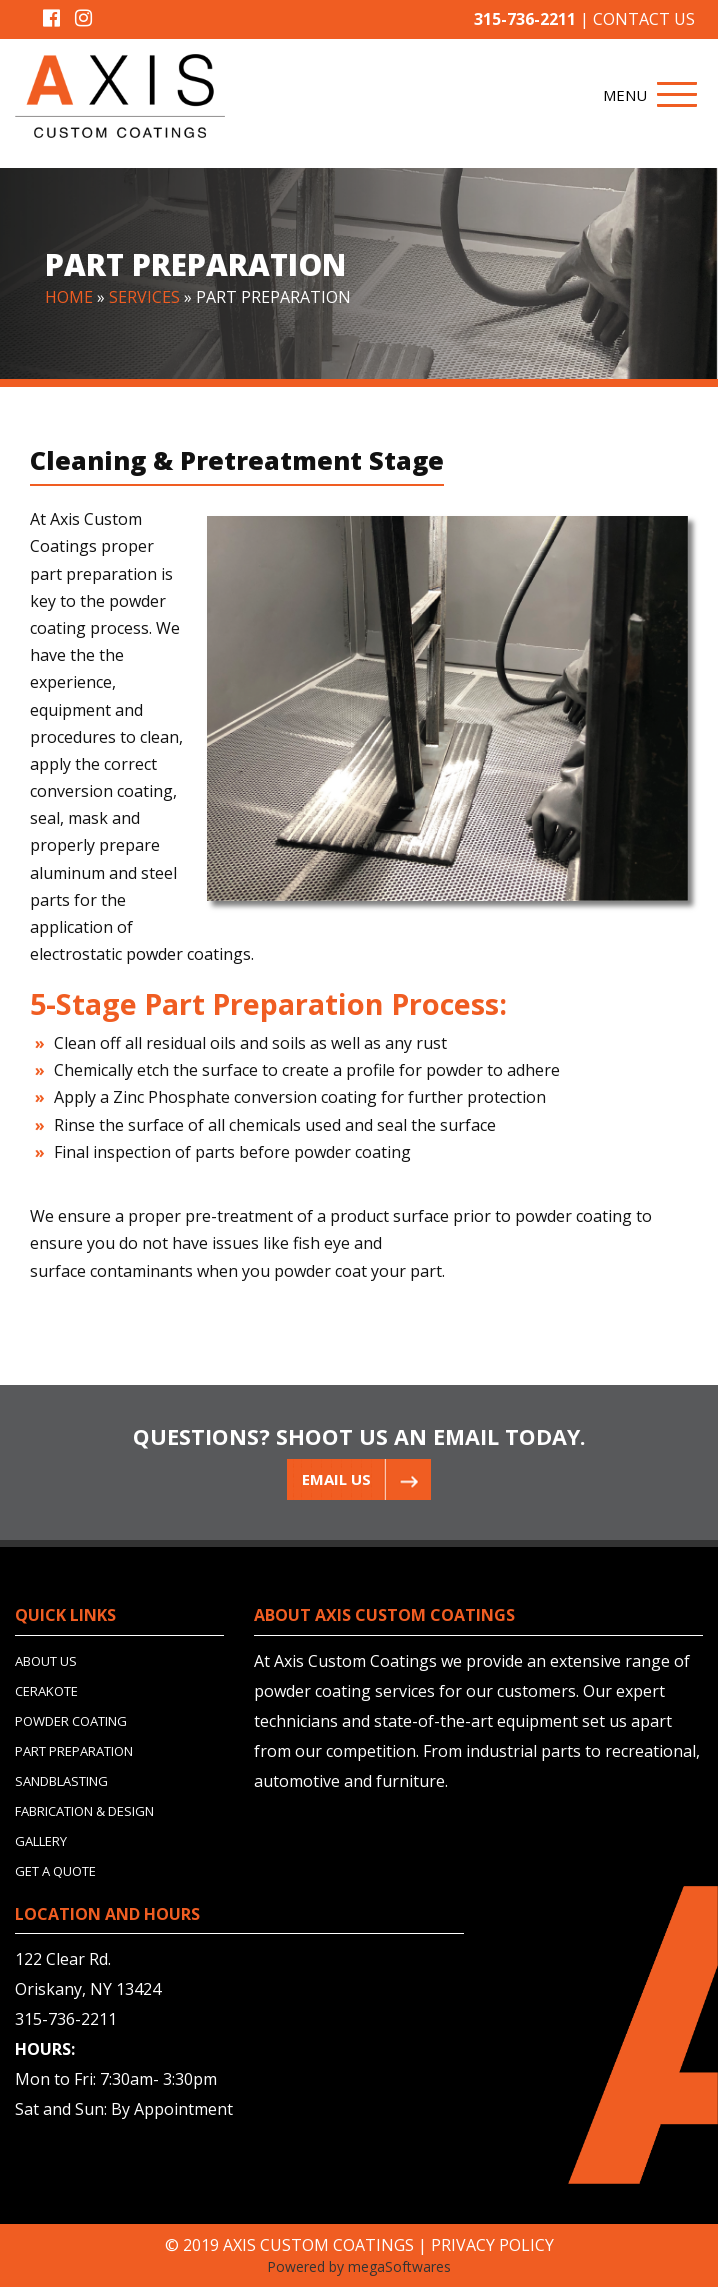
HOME (69, 297)
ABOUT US (46, 1661)
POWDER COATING (71, 1721)
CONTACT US (644, 19)
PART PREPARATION (74, 1751)
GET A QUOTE (55, 1871)
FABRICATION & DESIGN (84, 1811)
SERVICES (144, 297)
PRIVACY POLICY (492, 2245)
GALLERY (41, 1841)
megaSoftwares (399, 2266)
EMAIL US (336, 1479)
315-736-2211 (525, 19)
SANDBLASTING (61, 1781)
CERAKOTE (46, 1691)
